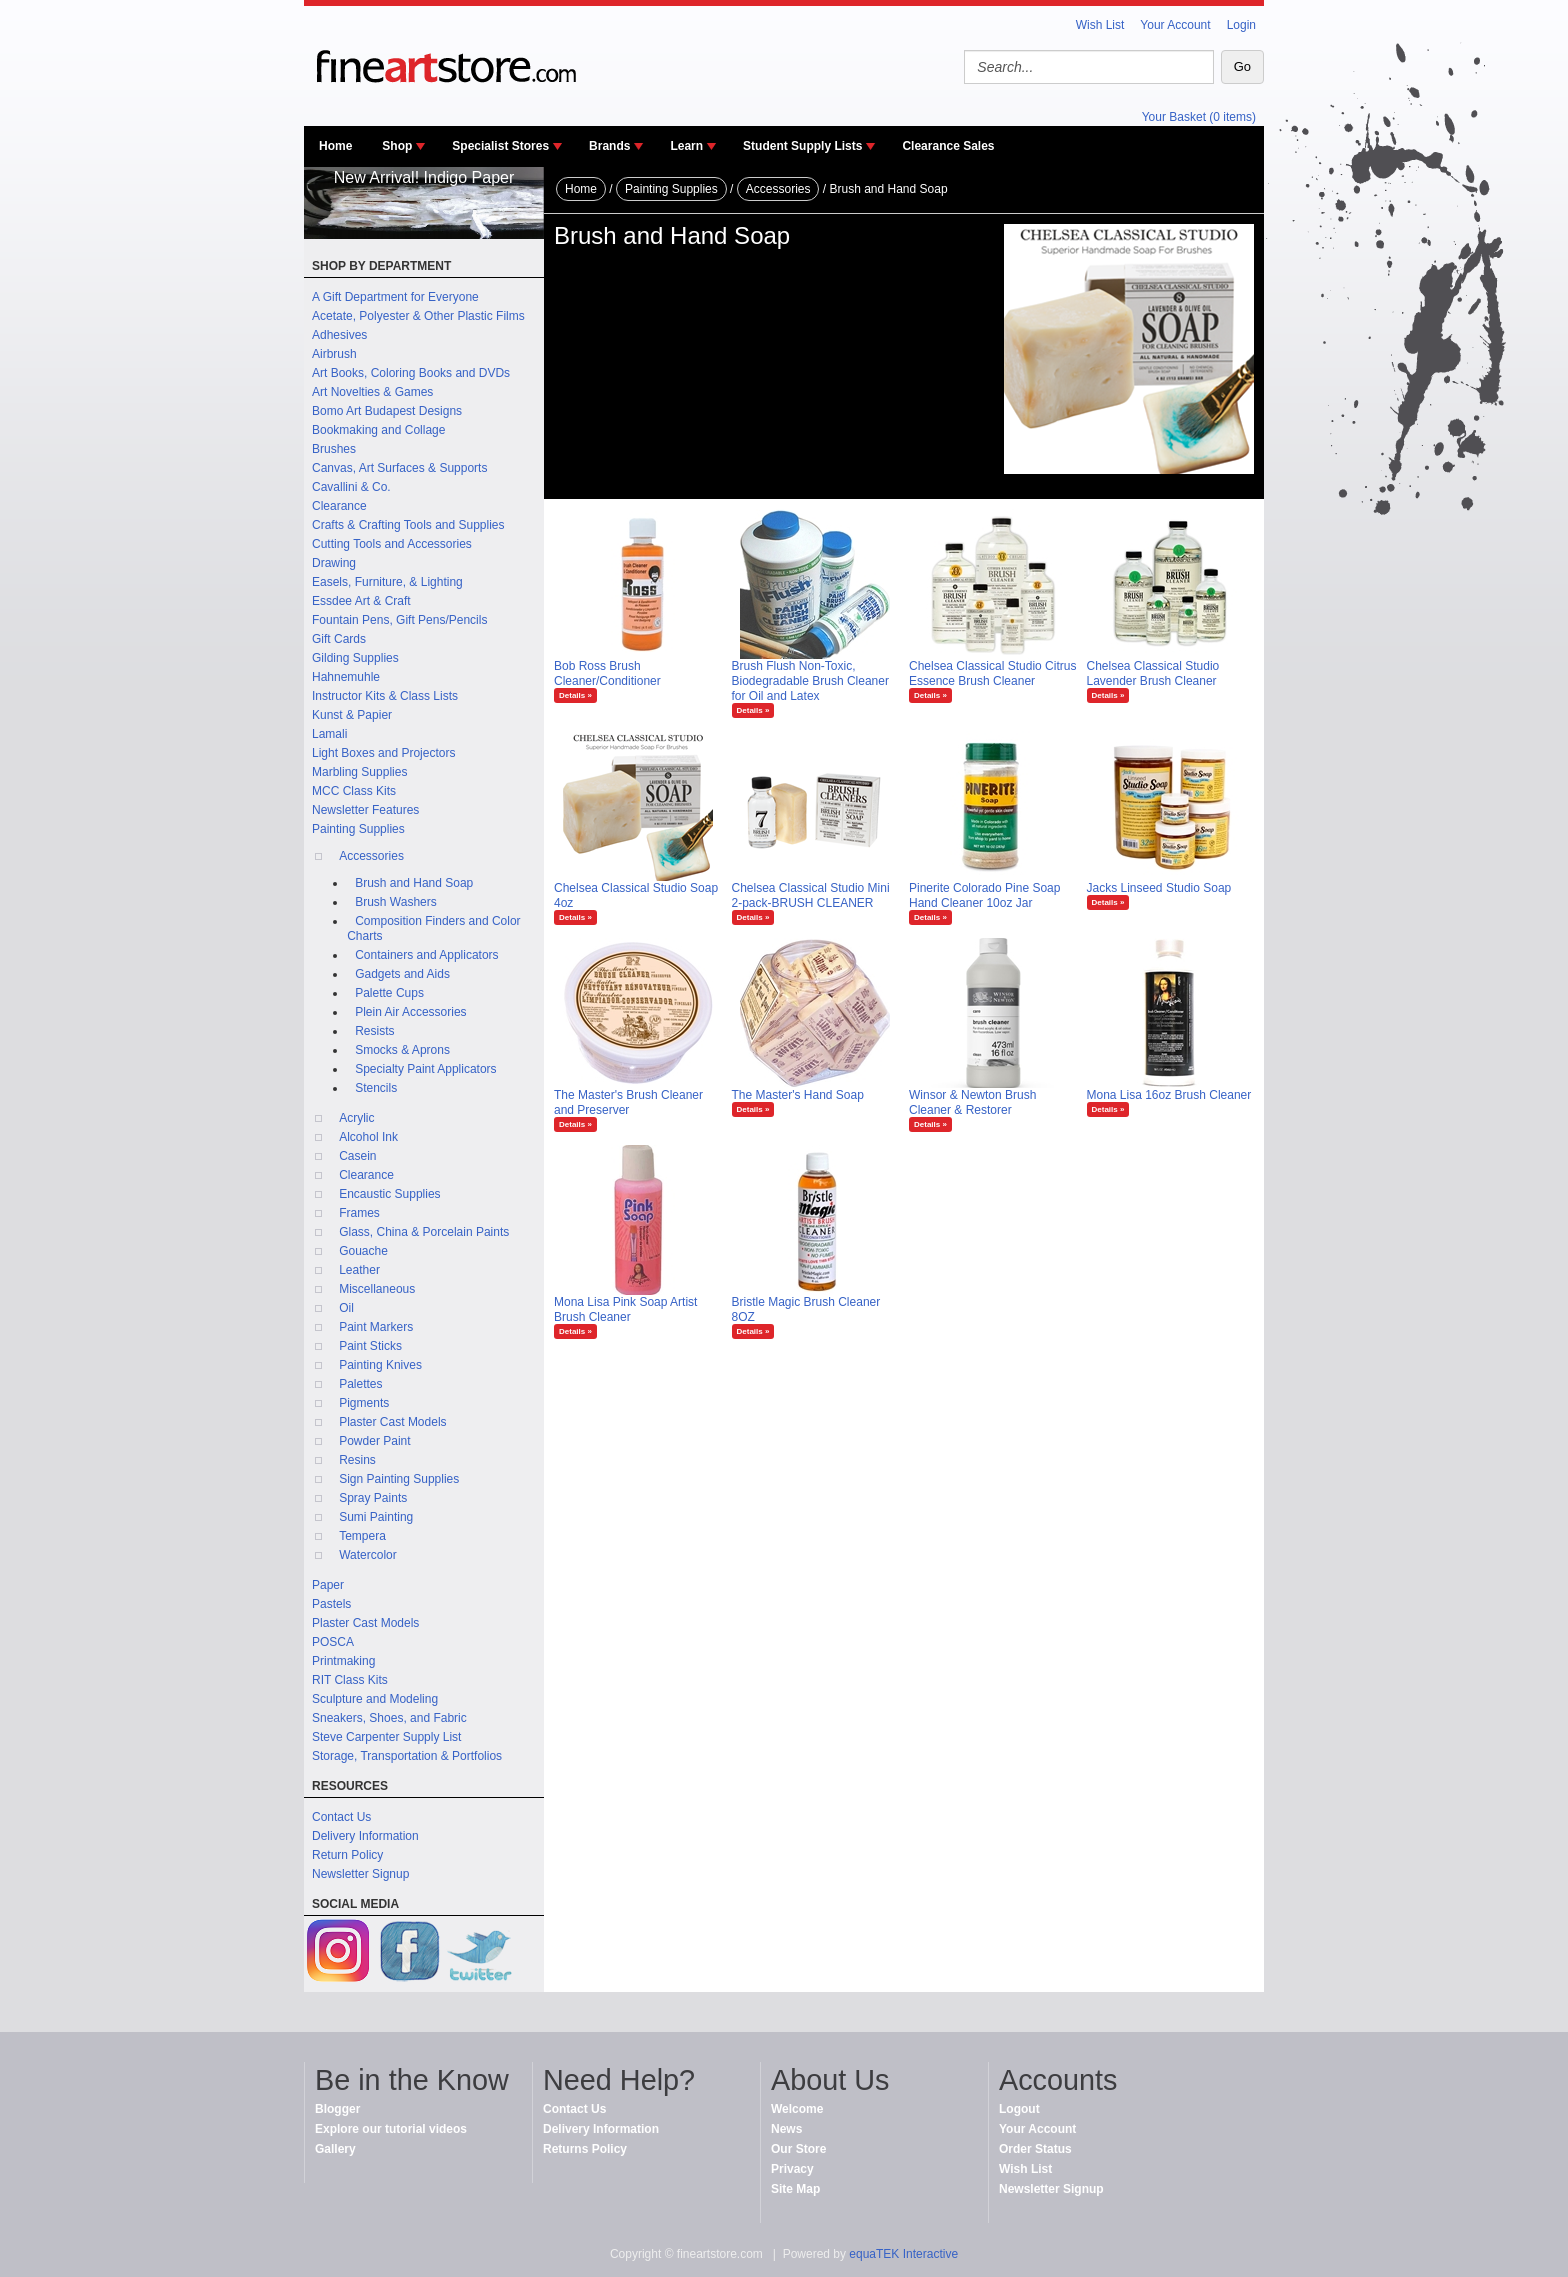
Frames (359, 1213)
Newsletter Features (365, 810)
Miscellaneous (377, 1289)
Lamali (329, 734)
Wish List (1100, 25)
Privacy (792, 2169)
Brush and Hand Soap (414, 883)
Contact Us (341, 1817)
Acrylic (356, 1118)
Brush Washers (396, 902)
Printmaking (343, 1661)
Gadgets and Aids (402, 974)
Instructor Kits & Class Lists (385, 696)
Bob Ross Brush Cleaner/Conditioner (607, 673)
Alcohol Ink (368, 1137)
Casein (357, 1156)
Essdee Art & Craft (361, 601)
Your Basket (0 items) (1199, 117)
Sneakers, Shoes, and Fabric (389, 1718)
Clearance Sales (948, 146)
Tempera (362, 1536)
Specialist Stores (500, 146)
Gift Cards (339, 639)
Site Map (795, 2189)
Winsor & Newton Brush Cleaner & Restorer (972, 1102)
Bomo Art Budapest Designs (387, 411)
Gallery (335, 2149)
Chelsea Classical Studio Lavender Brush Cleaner (1153, 673)
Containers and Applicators (426, 955)
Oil (346, 1308)
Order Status (1035, 2149)
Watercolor (368, 1555)
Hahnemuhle (346, 677)
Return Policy (347, 1855)
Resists (374, 1031)
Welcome (797, 2109)
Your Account (1175, 25)
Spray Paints (373, 1498)
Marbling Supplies (359, 772)
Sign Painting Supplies (399, 1479)
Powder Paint (374, 1441)
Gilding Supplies (355, 658)
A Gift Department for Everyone (395, 297)
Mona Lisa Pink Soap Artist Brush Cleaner (625, 1309)
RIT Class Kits (350, 1680)
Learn (686, 146)
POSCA (333, 1642)
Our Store (798, 2149)
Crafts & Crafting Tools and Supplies (408, 525)
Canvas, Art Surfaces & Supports (399, 468)
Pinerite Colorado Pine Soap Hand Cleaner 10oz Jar (984, 895)
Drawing (334, 563)
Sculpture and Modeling (375, 1699)
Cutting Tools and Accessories (392, 544)
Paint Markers (376, 1327)
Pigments (364, 1403)
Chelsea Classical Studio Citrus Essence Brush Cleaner (992, 673)
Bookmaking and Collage (378, 430)
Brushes (334, 449)
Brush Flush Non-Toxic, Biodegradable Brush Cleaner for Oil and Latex (810, 681)
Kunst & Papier (352, 715)
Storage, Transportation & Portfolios (407, 1756)
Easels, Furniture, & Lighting (387, 582)
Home (335, 146)
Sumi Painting (376, 1517)
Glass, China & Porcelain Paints (424, 1232)
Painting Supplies (358, 829)
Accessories (371, 856)
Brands (609, 146)
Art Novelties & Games (372, 392)
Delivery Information (365, 1836)
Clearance (339, 506)
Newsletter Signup (360, 1874)
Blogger (337, 2109)
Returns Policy (585, 2149)
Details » (575, 695)
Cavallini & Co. (351, 487)
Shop (397, 146)
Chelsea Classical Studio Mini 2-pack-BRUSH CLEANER (811, 895)
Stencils (376, 1088)
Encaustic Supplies (389, 1194)
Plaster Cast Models (392, 1422)
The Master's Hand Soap (798, 1095)
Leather (359, 1270)
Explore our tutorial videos (391, 2129)
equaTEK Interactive (903, 2254)
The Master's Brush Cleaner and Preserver (628, 1102)
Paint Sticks (370, 1346)
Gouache (363, 1251)
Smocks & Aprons (402, 1050)
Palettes (360, 1384)
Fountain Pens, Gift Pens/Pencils (399, 620)
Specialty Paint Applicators (425, 1069)
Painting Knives (380, 1365)
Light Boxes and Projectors (383, 753)
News (786, 2129)
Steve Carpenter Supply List (386, 1737)
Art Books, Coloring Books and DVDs (411, 373)
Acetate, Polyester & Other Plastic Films (418, 316)
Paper (328, 1585)
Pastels (331, 1604)
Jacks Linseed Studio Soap (1159, 888)
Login (1241, 25)
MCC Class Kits (354, 791)
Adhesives (339, 335)
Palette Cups (389, 993)
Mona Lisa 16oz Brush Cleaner (1169, 1095)
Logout (1019, 2109)
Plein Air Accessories (410, 1012)
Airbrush (334, 354)
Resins (357, 1460)
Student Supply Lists (802, 146)
